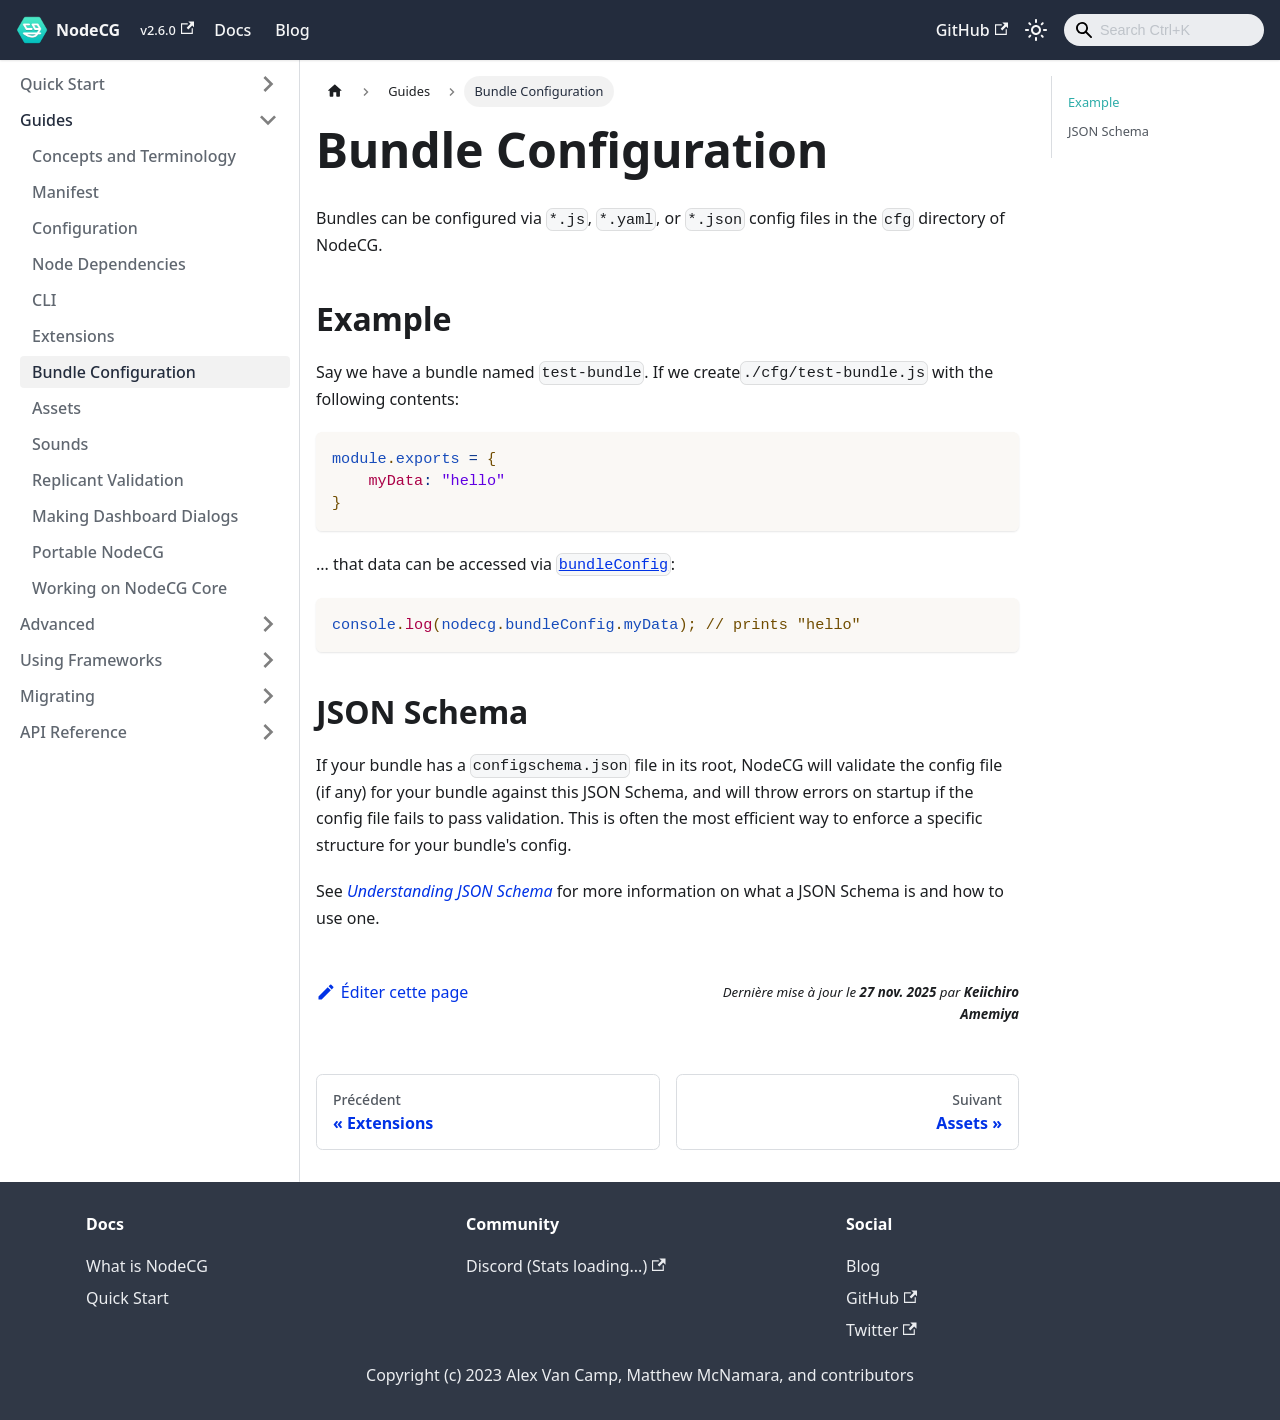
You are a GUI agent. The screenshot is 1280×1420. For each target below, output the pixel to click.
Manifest (65, 192)
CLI (44, 300)
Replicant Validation (108, 480)
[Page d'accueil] (335, 91)
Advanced (57, 624)
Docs (232, 30)
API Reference (73, 732)
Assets (56, 408)
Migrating (57, 696)
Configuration (85, 228)
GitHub (972, 30)
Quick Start (62, 84)
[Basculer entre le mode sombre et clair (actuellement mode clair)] (1036, 30)
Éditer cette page (392, 992)
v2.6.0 (167, 30)
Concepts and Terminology (134, 156)
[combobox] (1164, 30)
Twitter (881, 1330)
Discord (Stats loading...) (566, 1266)
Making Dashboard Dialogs (135, 516)
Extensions (73, 336)
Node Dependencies (109, 264)
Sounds (60, 444)
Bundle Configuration (114, 372)
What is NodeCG (147, 1266)
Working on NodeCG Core (129, 588)
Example (1093, 102)
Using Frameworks (91, 660)
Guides (46, 120)
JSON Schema (1108, 131)
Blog (292, 30)
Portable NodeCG (98, 552)
